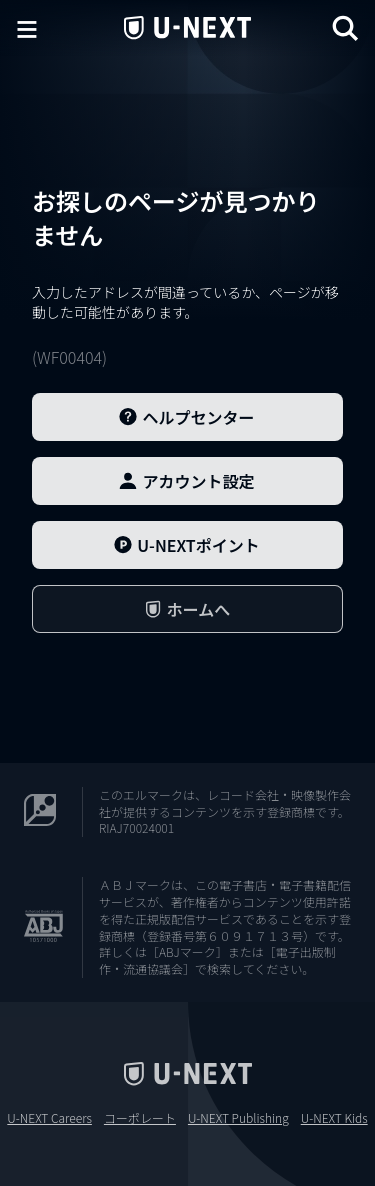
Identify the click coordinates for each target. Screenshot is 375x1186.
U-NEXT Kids (334, 1118)
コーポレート (140, 1118)
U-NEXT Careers (49, 1118)
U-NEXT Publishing (238, 1118)
